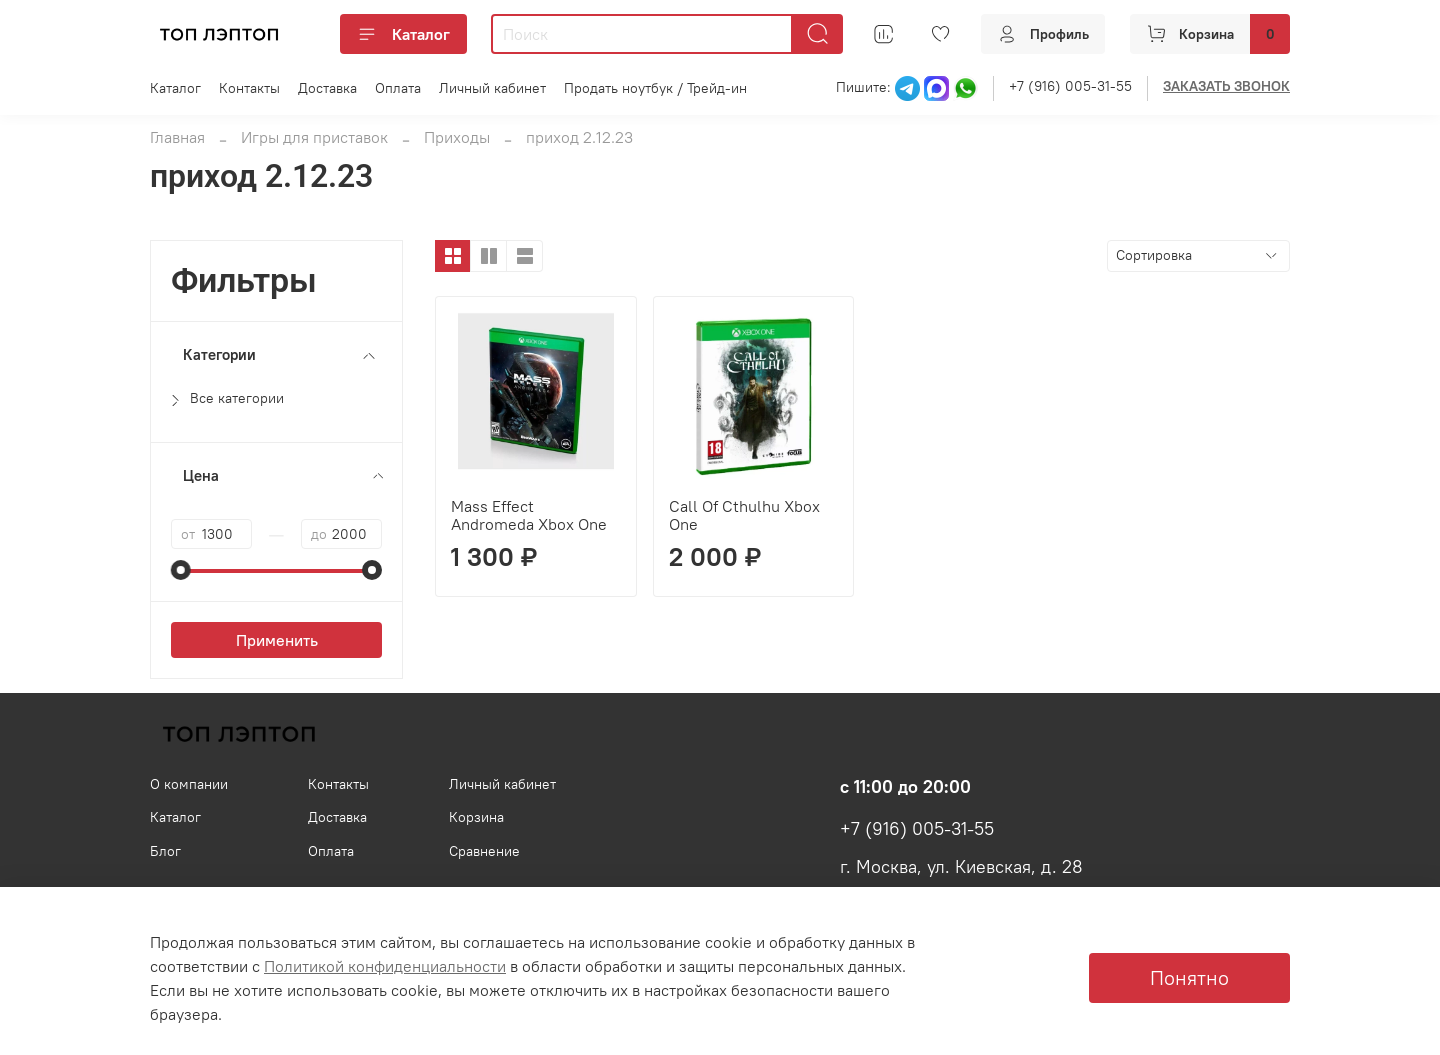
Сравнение (484, 851)
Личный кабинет (492, 88)
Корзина (476, 817)
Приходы (457, 137)
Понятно (1189, 977)
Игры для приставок (314, 137)
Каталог (403, 34)
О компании (189, 784)
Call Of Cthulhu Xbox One (744, 515)
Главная (177, 137)
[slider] (181, 570)
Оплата (398, 88)
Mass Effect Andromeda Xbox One (529, 515)
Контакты (249, 88)
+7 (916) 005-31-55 (1070, 86)
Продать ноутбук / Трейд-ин (655, 88)
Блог (165, 851)
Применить (277, 640)
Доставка (327, 88)
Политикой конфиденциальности (385, 966)
